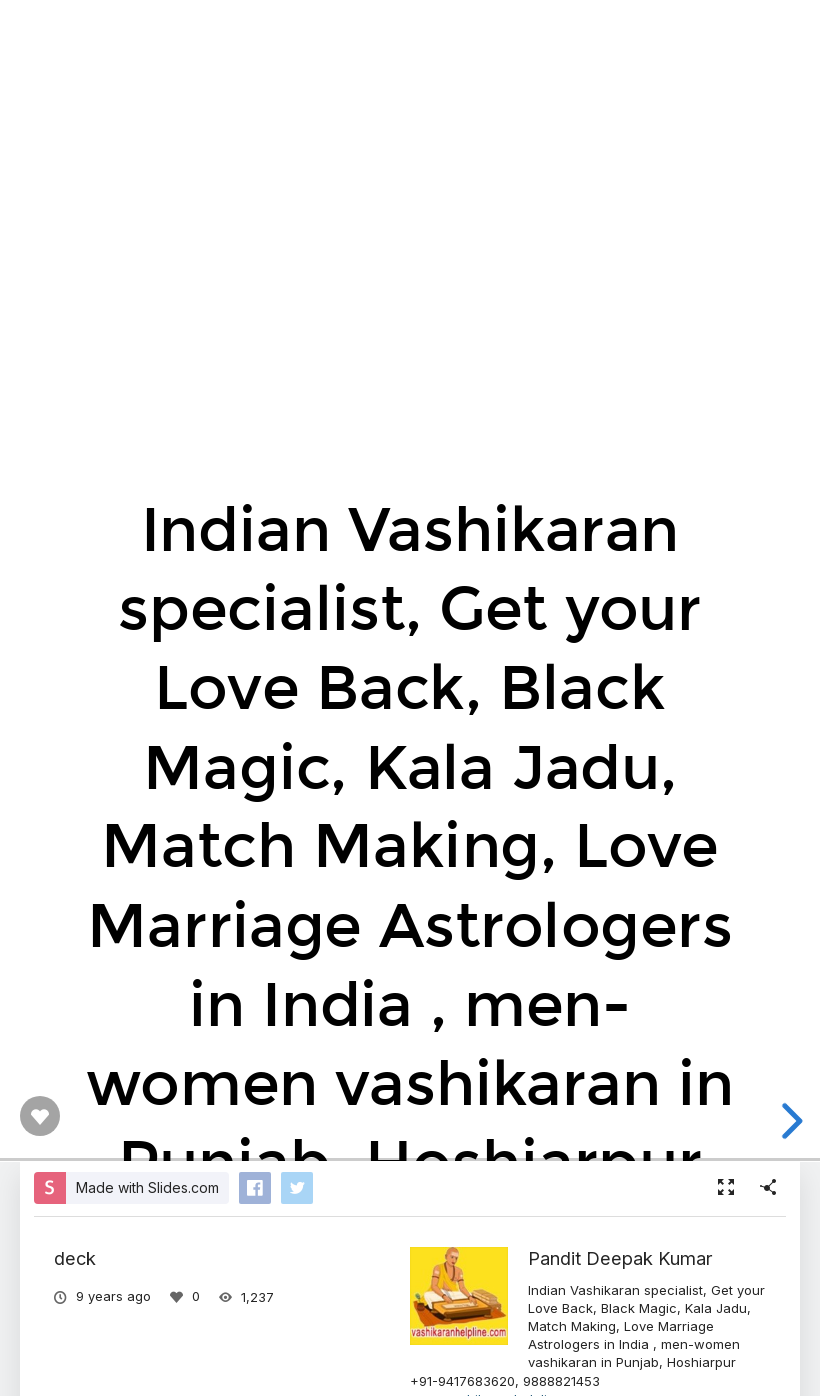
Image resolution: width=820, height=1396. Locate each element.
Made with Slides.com (147, 1187)
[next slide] (789, 1121)
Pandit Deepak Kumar (620, 1258)
